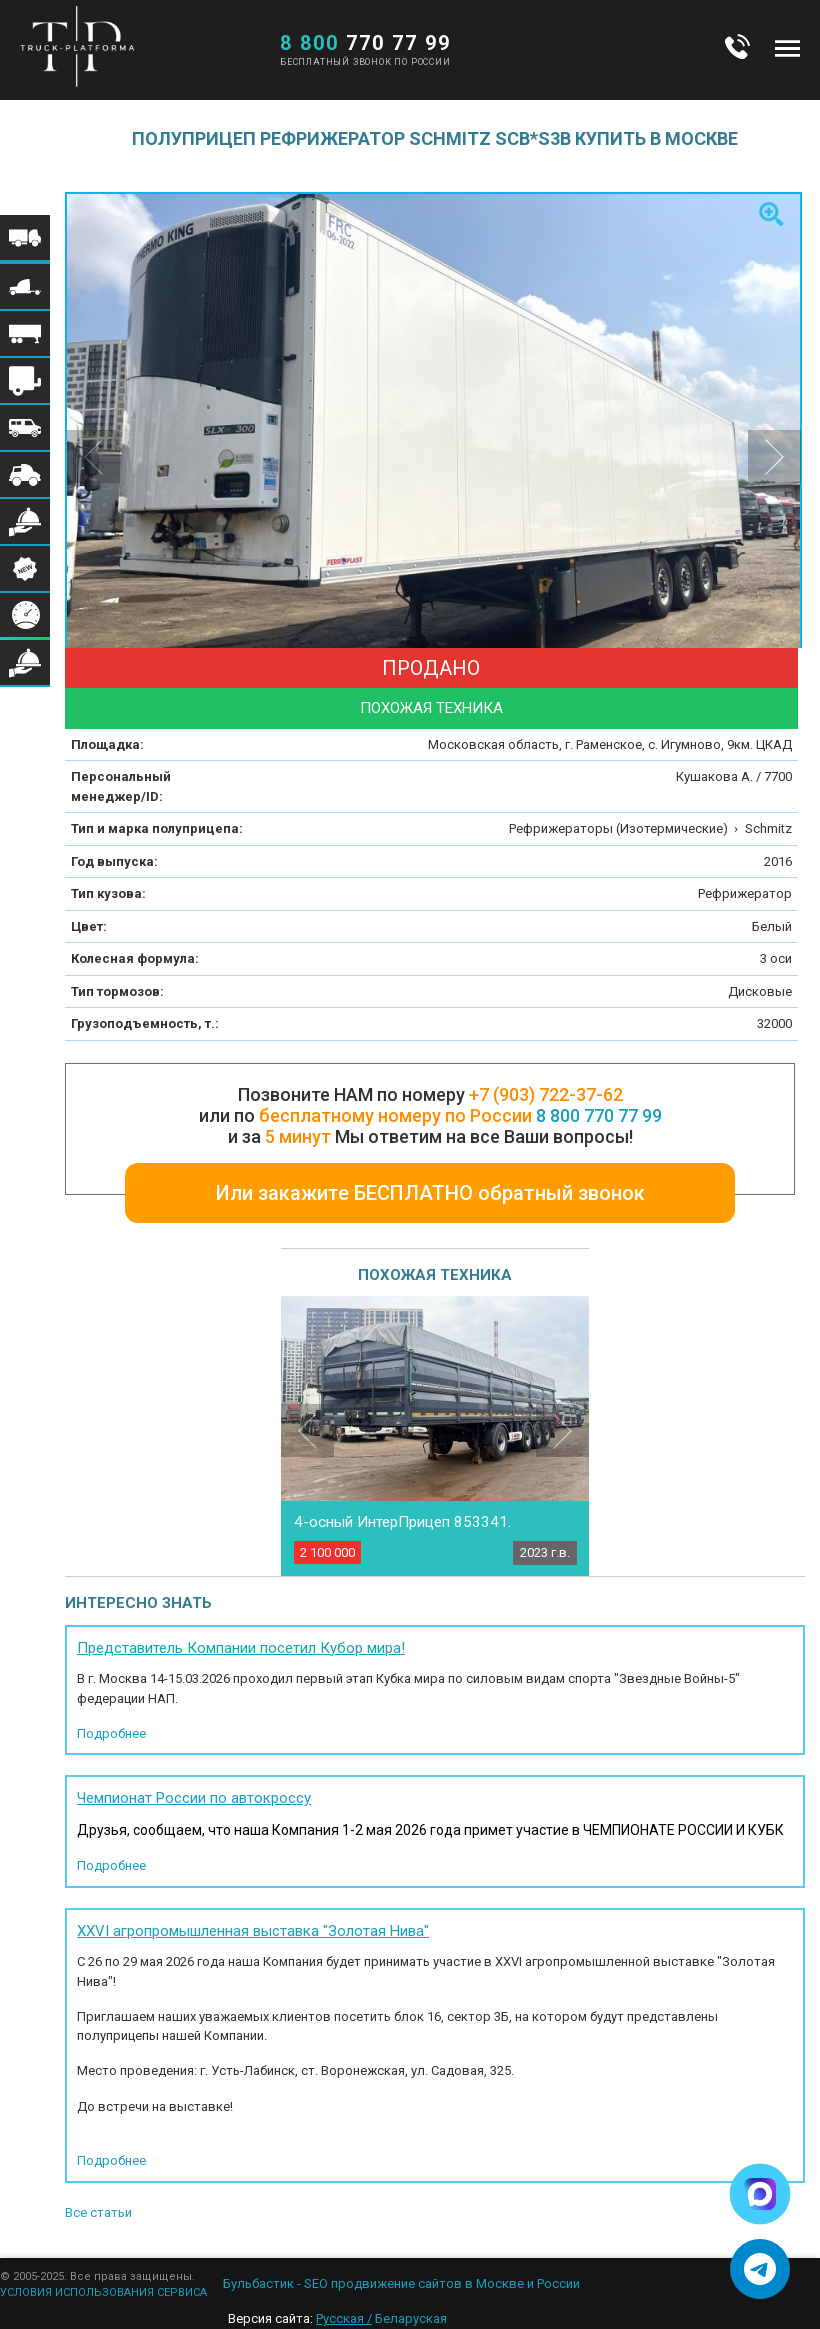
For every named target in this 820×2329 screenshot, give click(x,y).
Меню (787, 48)
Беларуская (411, 2318)
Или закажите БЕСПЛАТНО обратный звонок (430, 1193)
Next (562, 1430)
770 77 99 (365, 43)
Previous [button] (93, 456)
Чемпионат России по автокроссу (194, 1798)
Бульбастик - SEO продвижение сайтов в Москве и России (401, 2283)
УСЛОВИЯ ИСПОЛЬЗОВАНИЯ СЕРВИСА (103, 2292)
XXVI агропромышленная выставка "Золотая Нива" (253, 1931)
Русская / (344, 2318)
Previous (307, 1430)
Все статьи (98, 2212)
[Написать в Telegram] (760, 2269)
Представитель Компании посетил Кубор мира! (241, 1648)
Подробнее (111, 1733)
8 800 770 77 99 (599, 1115)
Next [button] (774, 456)
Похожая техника (431, 708)
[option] (435, 438)
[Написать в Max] (760, 2194)
